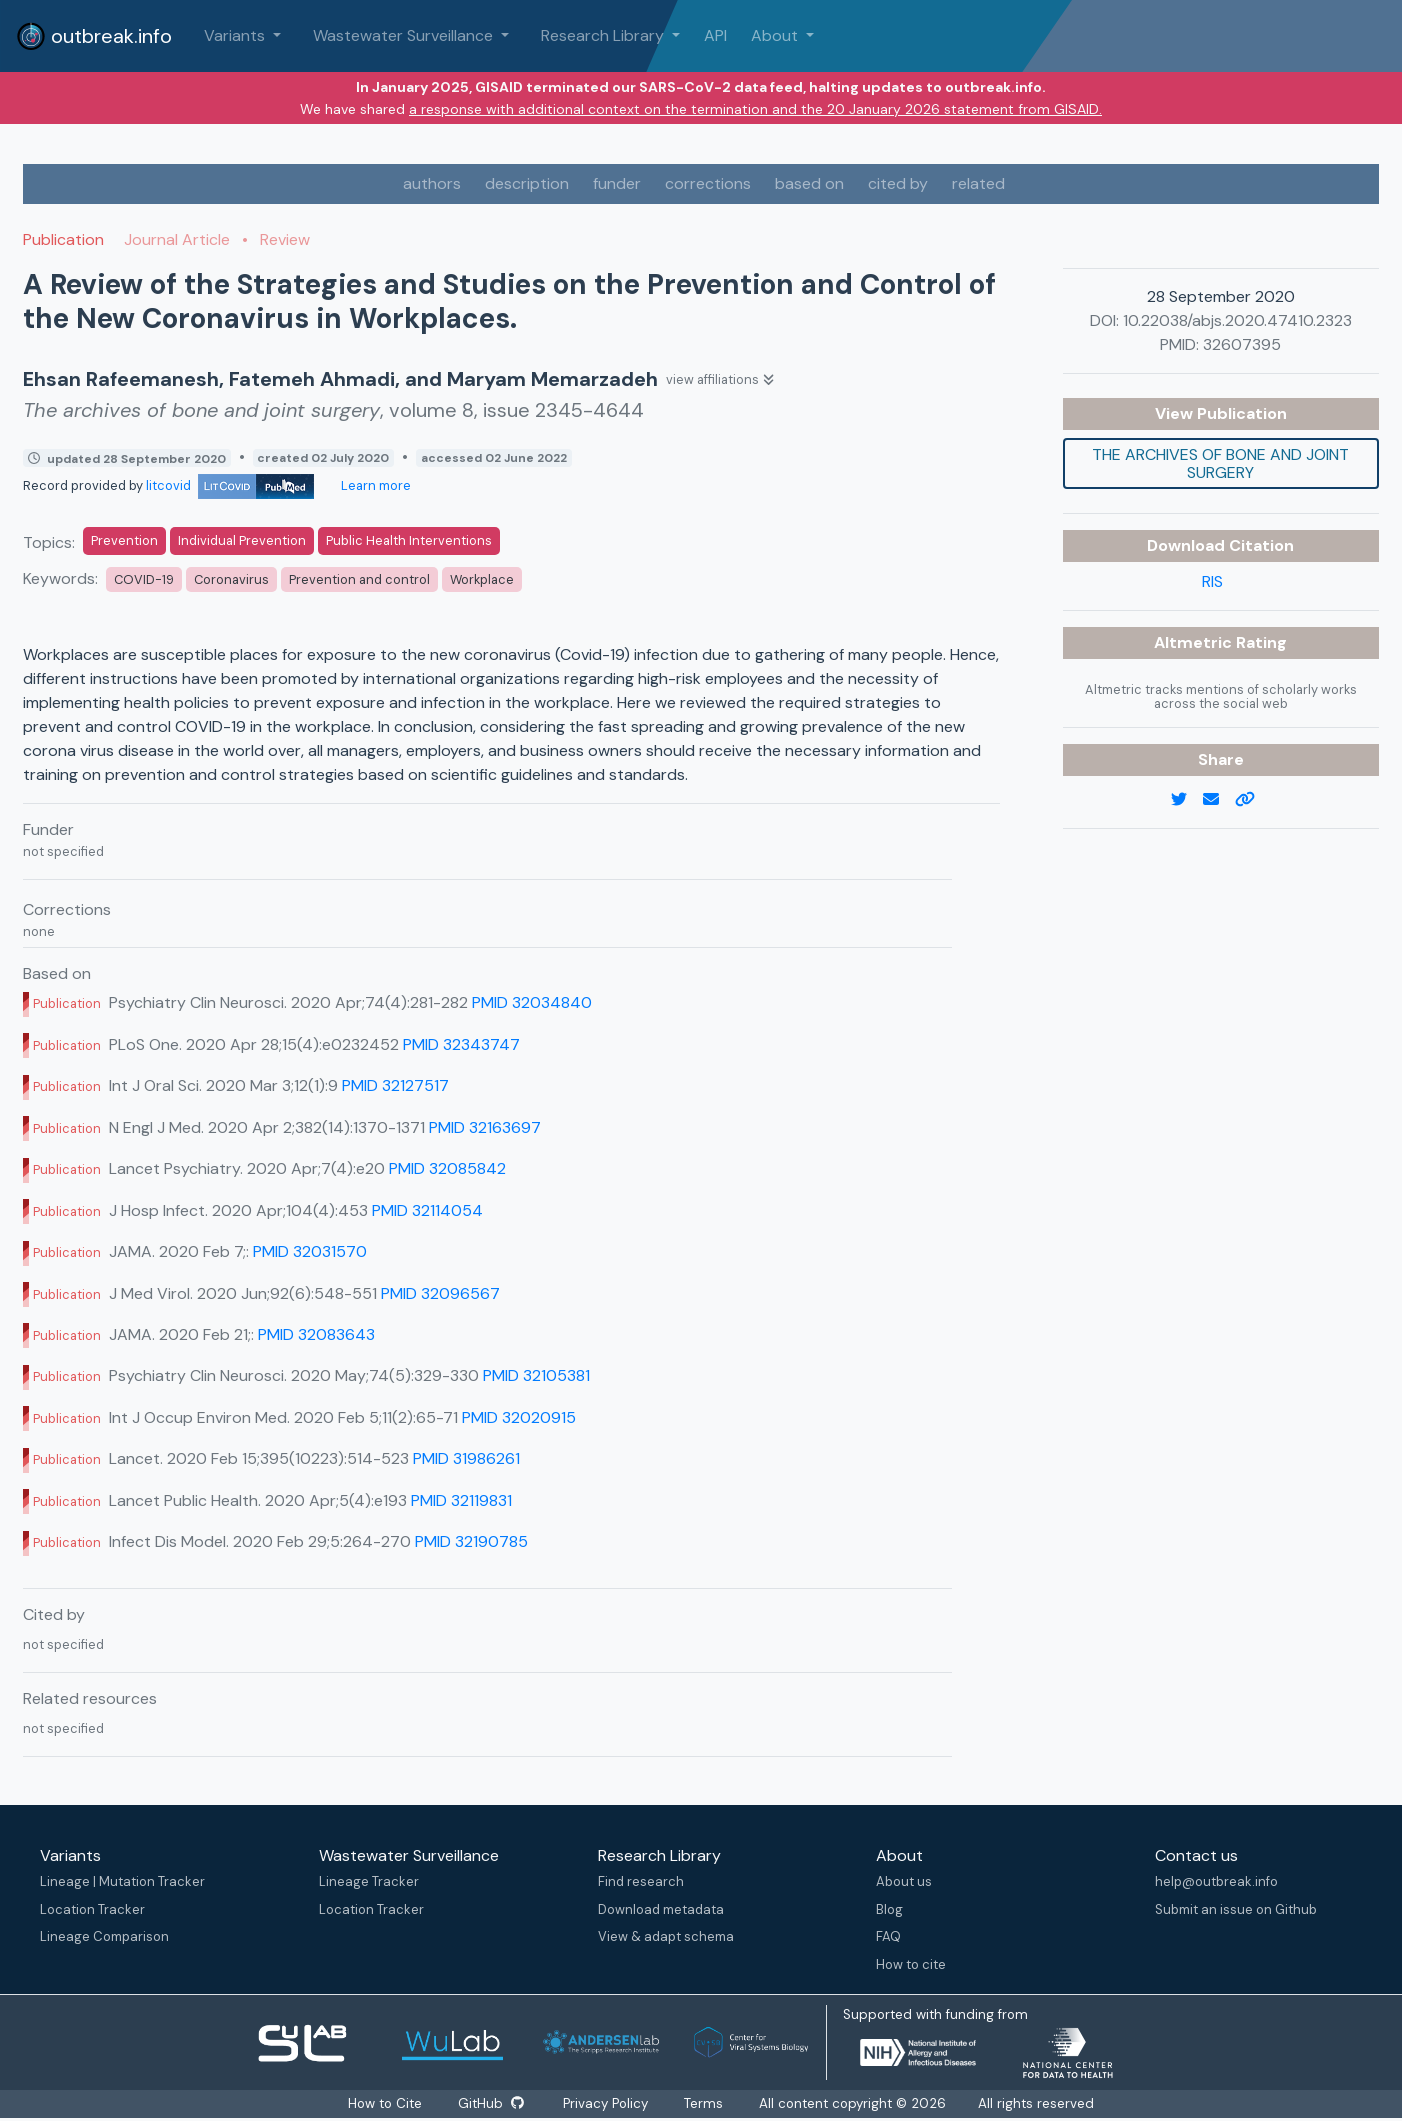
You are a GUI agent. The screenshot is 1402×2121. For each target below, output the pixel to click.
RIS (1212, 581)
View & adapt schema (666, 1936)
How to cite (911, 1964)
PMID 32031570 (310, 1251)
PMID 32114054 (427, 1210)
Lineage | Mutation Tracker (122, 1881)
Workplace (482, 579)
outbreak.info (94, 36)
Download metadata (661, 1909)
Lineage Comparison (104, 1936)
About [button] (776, 35)
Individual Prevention (242, 540)
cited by (898, 183)
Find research (641, 1881)
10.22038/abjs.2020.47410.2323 (1237, 320)
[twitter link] (1187, 800)
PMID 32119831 (461, 1500)
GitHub (491, 2103)
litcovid (230, 485)
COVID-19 (144, 579)
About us (904, 1881)
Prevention (124, 540)
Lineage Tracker (369, 1881)
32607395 (1242, 344)
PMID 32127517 (395, 1085)
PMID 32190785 (471, 1541)
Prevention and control (359, 579)
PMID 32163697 (485, 1127)
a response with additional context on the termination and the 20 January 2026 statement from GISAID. (755, 109)
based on (809, 183)
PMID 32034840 (532, 1002)
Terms (704, 2103)
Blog (889, 1909)
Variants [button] (236, 35)
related (978, 183)
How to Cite (386, 2103)
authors (432, 183)
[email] (1219, 800)
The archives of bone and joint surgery (1220, 463)
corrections (708, 183)
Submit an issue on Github (1236, 1909)
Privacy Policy (606, 2103)
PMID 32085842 (447, 1168)
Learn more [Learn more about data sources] (374, 485)
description (527, 183)
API (715, 35)
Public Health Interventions (409, 540)
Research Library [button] (604, 35)
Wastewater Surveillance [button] (405, 35)
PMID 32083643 (316, 1334)
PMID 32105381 (536, 1375)
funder (617, 183)
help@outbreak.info (1216, 1881)
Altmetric (1195, 642)
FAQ (888, 1936)
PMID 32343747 (461, 1044)
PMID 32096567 (440, 1293)
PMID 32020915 (519, 1417)
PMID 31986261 (466, 1458)
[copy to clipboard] (1253, 800)
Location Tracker (92, 1909)
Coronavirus (231, 579)
